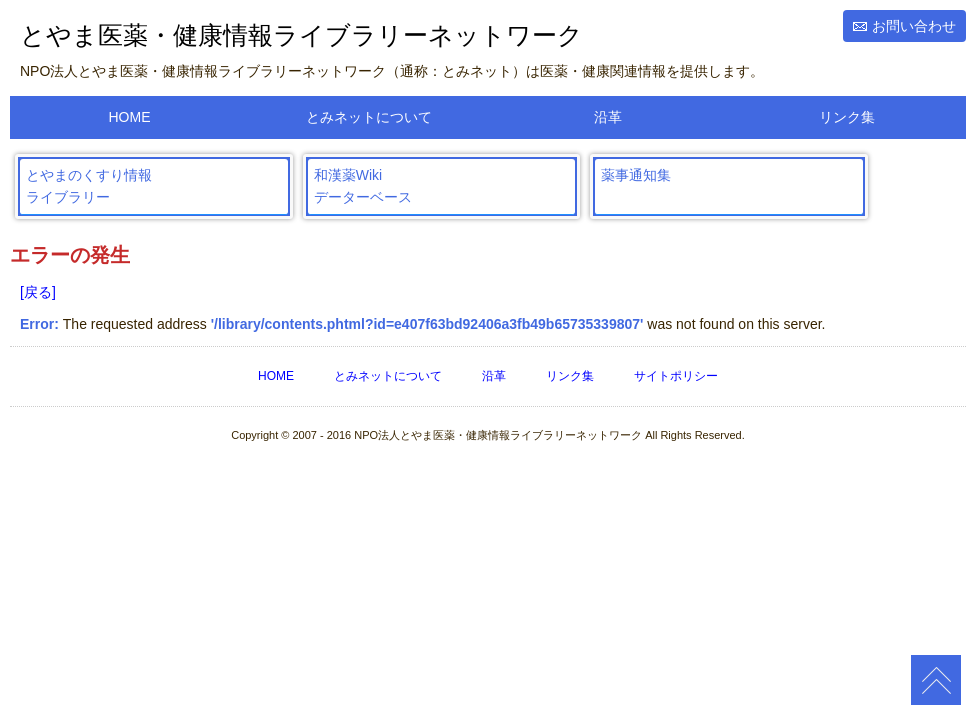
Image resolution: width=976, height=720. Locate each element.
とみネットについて (369, 117)
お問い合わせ (914, 26)
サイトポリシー (676, 376)
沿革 (608, 117)
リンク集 (847, 117)
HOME (130, 117)
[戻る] (38, 292)
